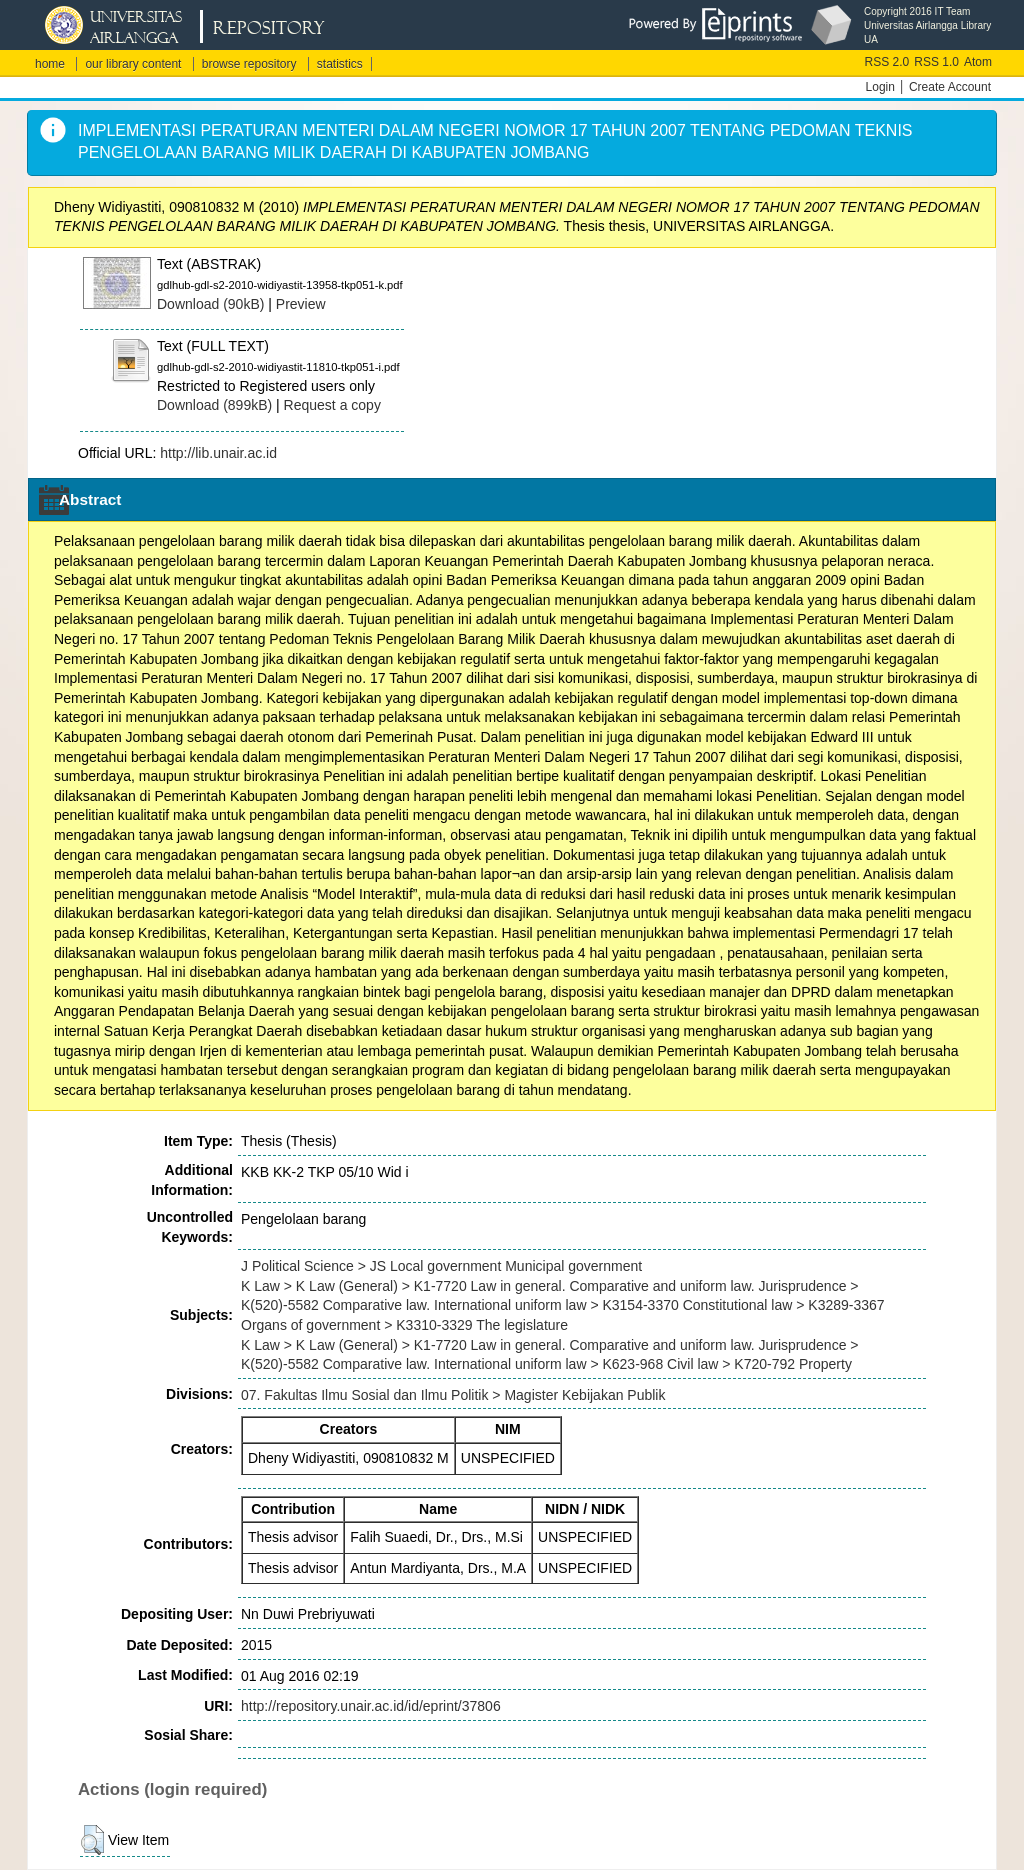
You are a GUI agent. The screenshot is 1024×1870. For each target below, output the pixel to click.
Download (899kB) (214, 405)
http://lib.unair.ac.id (218, 453)
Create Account (950, 87)
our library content (133, 64)
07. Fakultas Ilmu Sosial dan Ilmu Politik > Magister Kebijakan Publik (453, 1395)
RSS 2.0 (887, 62)
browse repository (249, 64)
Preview (301, 304)
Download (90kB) (210, 304)
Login (880, 87)
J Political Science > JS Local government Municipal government (441, 1266)
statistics (340, 64)
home (50, 64)
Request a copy (332, 405)
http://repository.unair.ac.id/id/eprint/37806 (371, 1706)
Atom (978, 62)
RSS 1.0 (936, 62)
